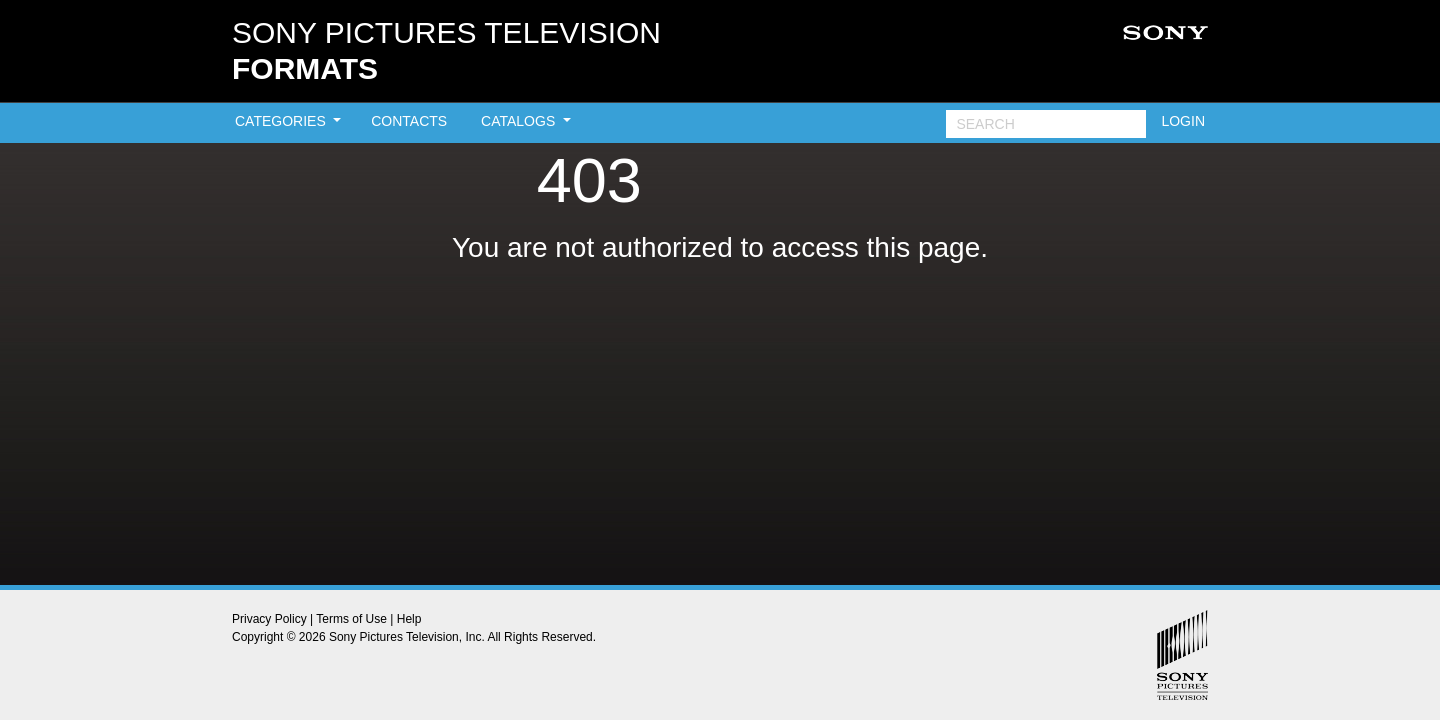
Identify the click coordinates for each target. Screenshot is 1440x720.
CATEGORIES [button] (282, 121)
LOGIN (1183, 121)
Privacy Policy (269, 619)
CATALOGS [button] (520, 121)
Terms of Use (351, 619)
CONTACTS (409, 121)
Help (409, 619)
